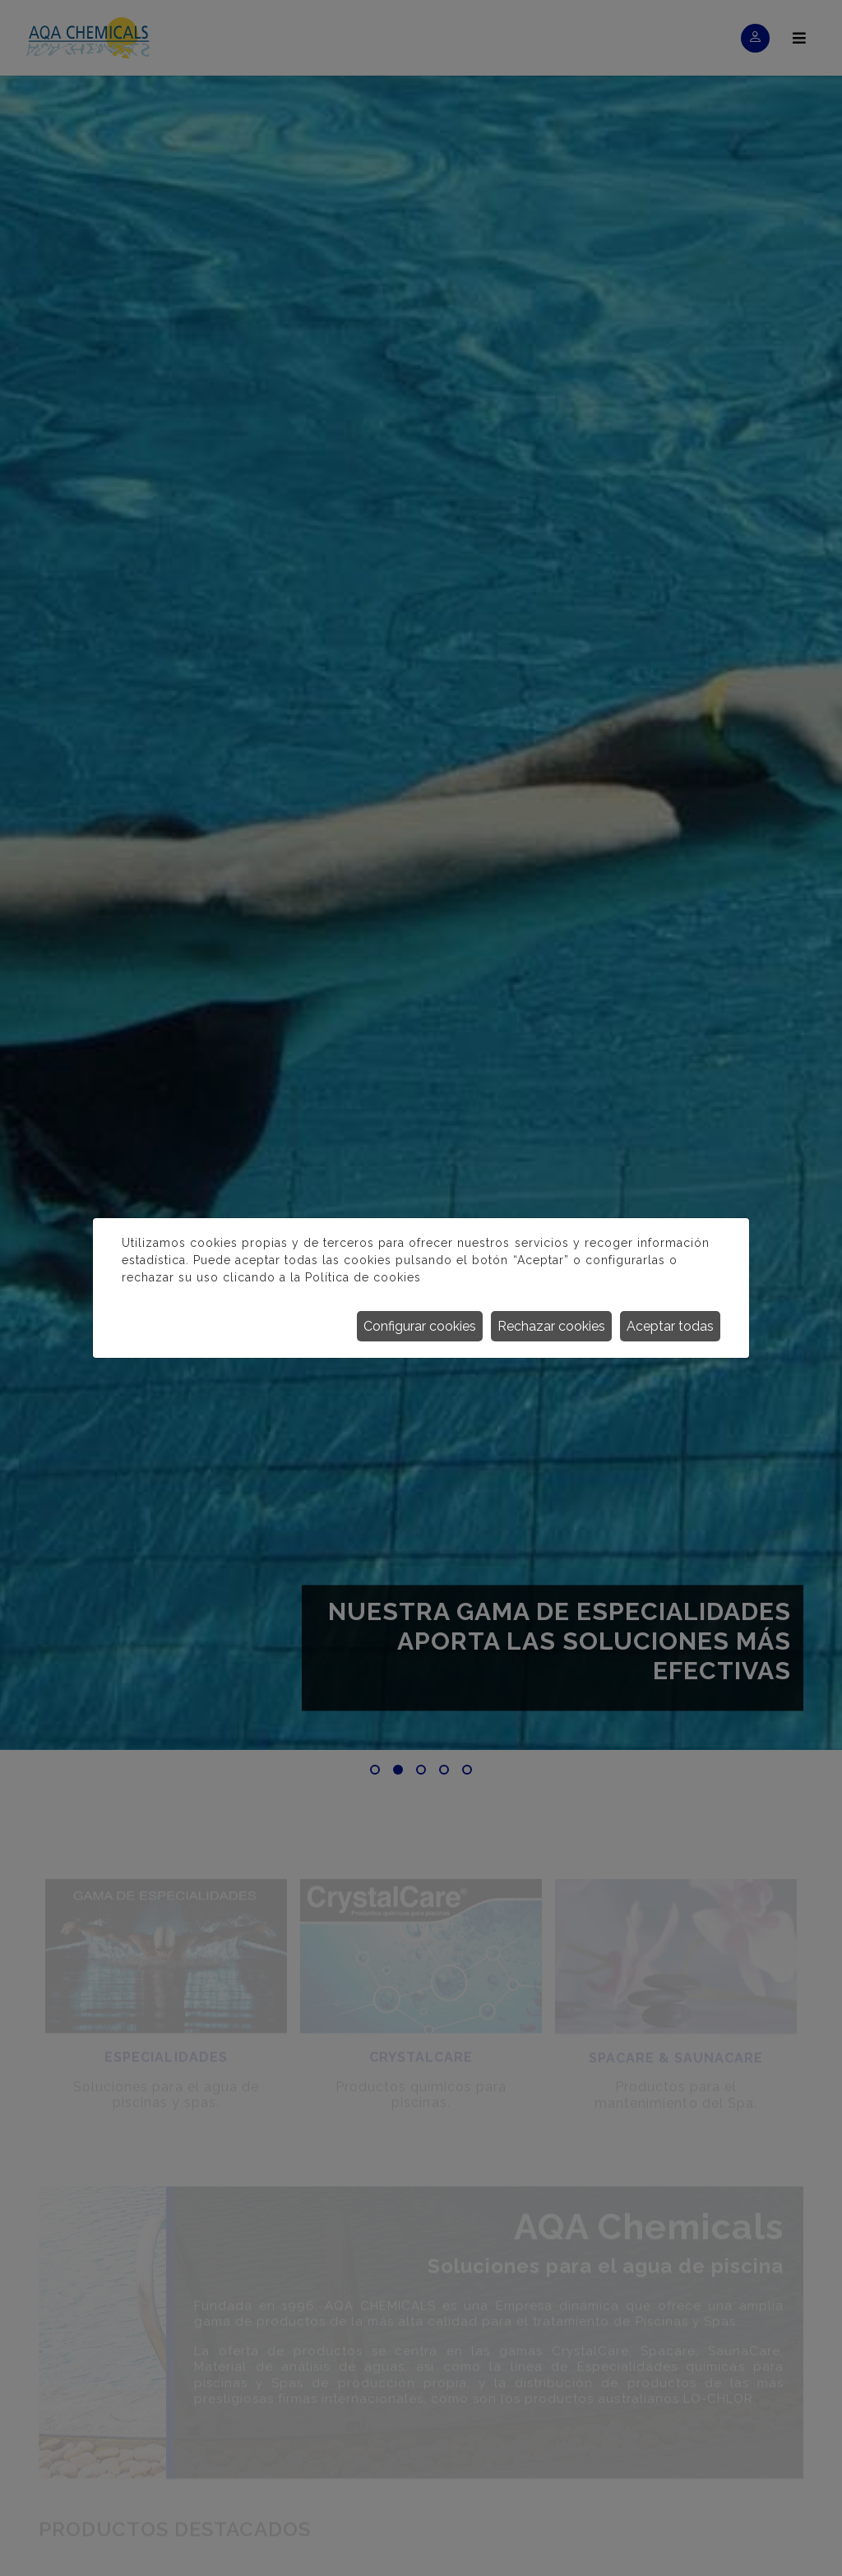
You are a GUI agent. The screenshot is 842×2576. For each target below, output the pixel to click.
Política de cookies (363, 1277)
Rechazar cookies (551, 1326)
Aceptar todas (670, 1326)
